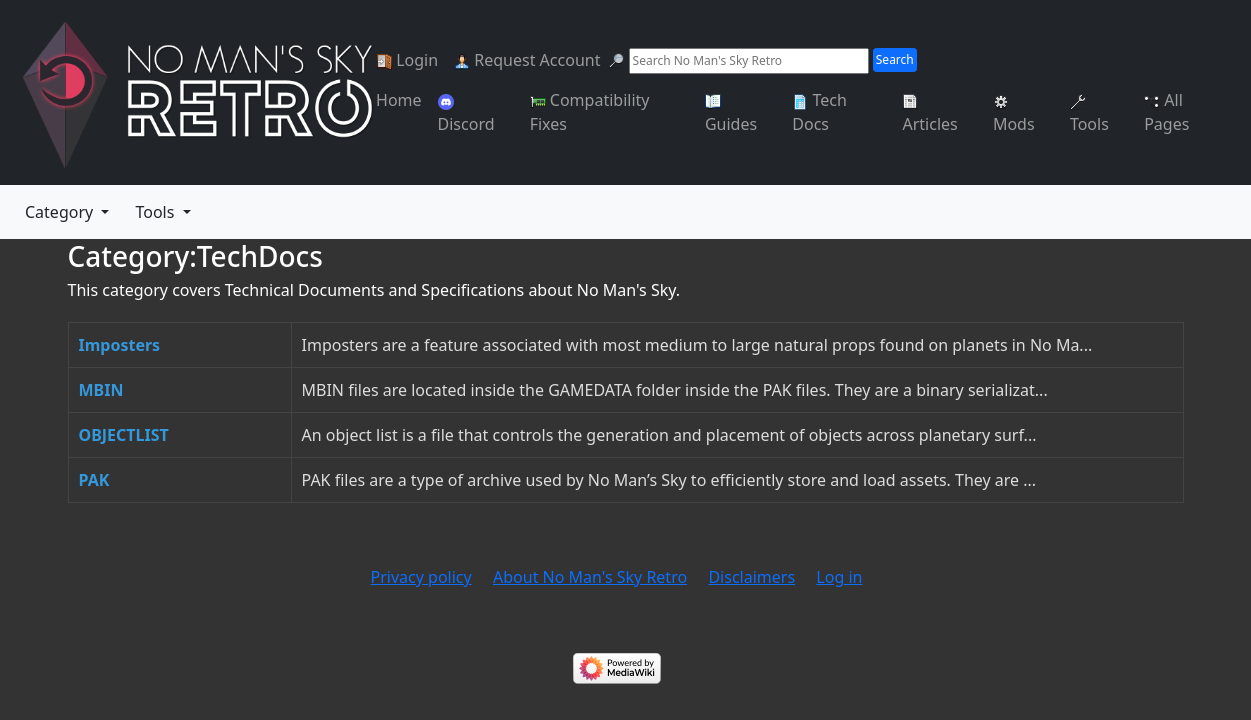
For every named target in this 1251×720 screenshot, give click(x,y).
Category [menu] (61, 212)
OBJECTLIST (124, 435)
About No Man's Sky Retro (590, 577)
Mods (1014, 114)
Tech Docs (819, 112)
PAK (94, 480)
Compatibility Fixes (590, 112)
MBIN (101, 390)
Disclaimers (751, 577)
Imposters (120, 345)
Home (399, 100)
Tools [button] (156, 212)
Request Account (527, 60)
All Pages (1166, 112)
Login (407, 60)
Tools (1089, 114)
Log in (839, 577)
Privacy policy (421, 577)
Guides (731, 114)
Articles (929, 114)
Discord (466, 114)
